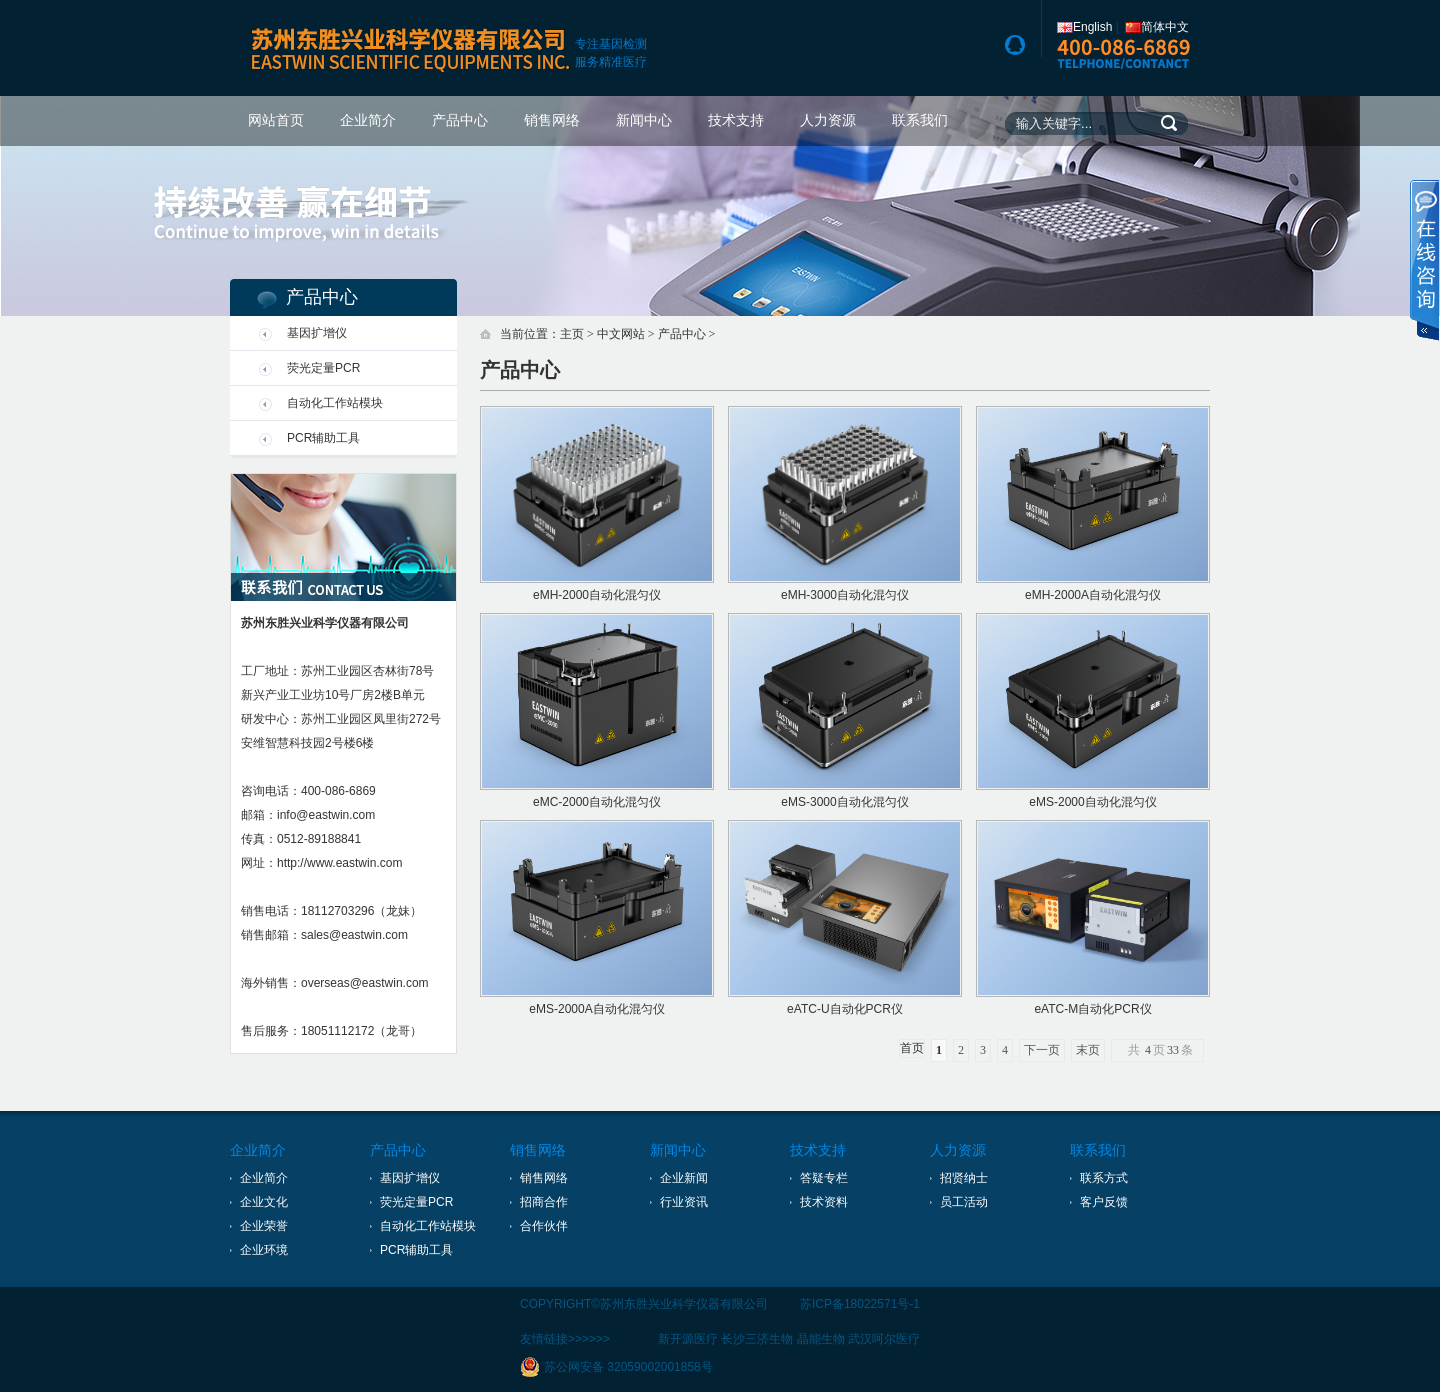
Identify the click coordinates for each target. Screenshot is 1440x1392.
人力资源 (828, 120)
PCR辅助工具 (323, 438)
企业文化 (264, 1202)
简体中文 (1157, 27)
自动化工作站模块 (335, 403)
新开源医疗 (688, 1339)
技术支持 (736, 120)
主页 (572, 334)
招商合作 (544, 1202)
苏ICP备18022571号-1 (860, 1304)
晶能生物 (821, 1339)
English (1084, 27)
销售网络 (552, 120)
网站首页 (276, 120)
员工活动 (964, 1202)
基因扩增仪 (317, 333)
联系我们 (920, 120)
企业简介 (368, 120)
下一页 (1042, 1050)
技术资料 (824, 1202)
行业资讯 (684, 1202)
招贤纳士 (964, 1178)
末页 (1088, 1050)
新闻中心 (644, 120)
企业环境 (264, 1250)
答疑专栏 (824, 1178)
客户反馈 (1104, 1202)
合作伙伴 (544, 1226)
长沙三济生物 (757, 1339)
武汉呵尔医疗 (884, 1339)
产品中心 (460, 120)
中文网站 (621, 334)
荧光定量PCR (323, 368)
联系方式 (1104, 1178)
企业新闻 (684, 1178)
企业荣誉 (264, 1226)
